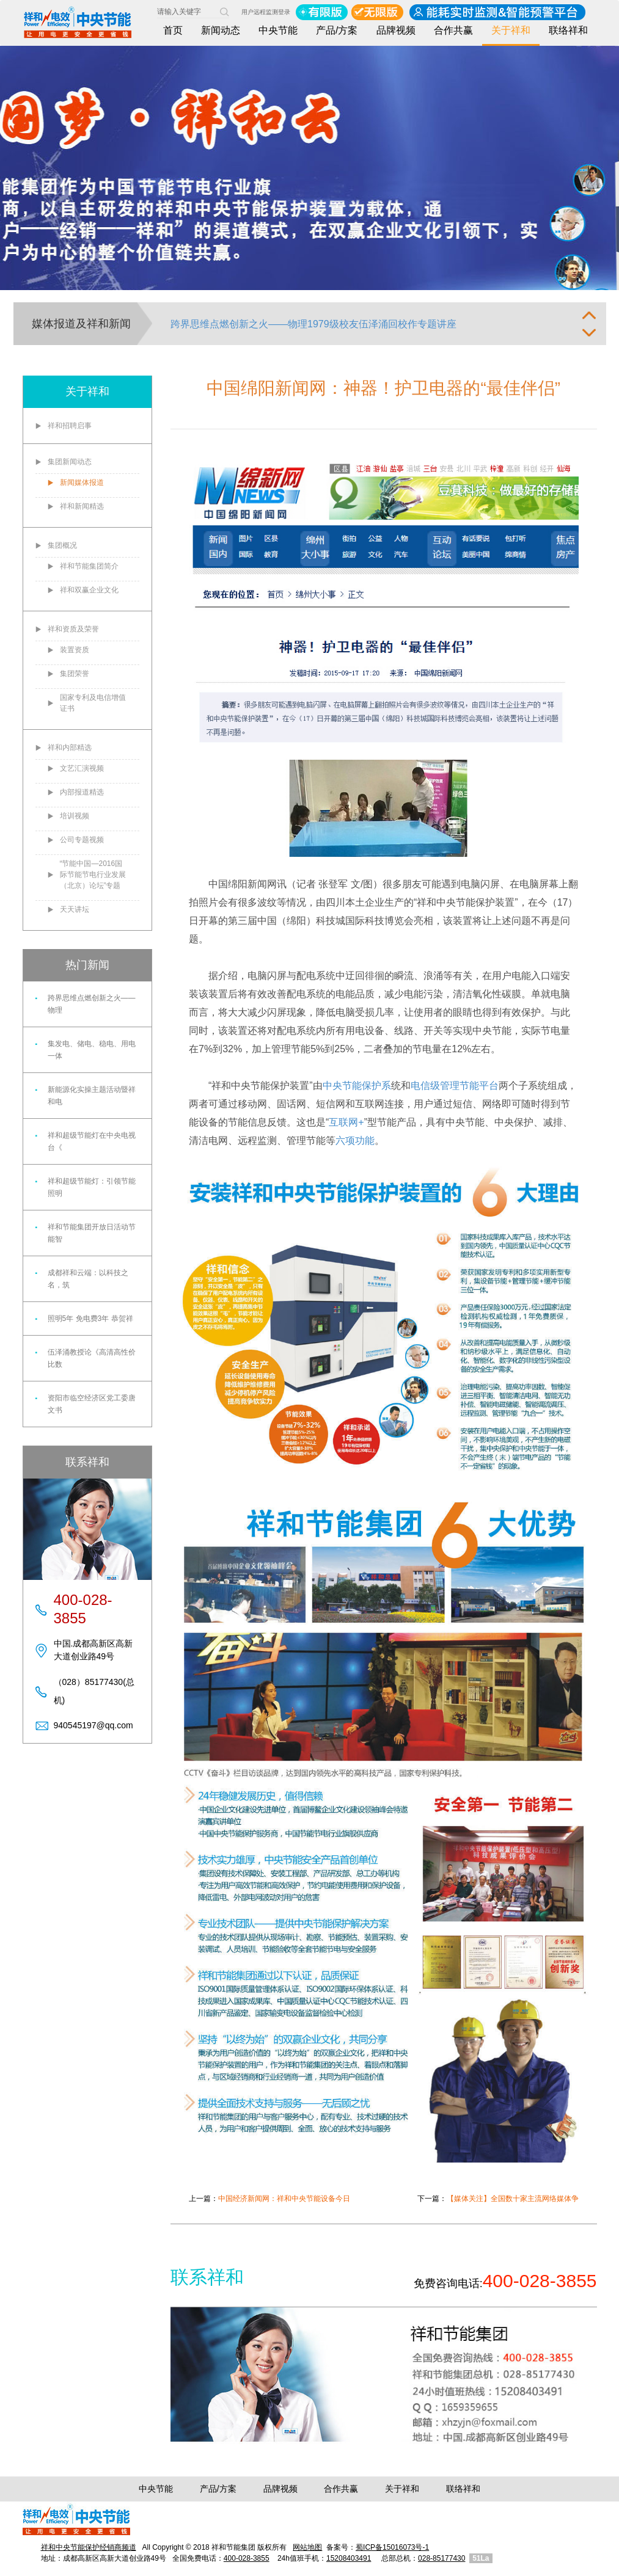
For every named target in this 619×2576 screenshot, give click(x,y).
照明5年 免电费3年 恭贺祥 (90, 1318)
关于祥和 (510, 30)
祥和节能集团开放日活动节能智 (92, 1233)
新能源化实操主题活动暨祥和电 (92, 1095)
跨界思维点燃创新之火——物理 (92, 1004)
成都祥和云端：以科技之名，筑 (88, 1278)
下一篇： (498, 2198)
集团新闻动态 (70, 461)
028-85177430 (441, 2558)
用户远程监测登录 (265, 12)
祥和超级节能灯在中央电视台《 (92, 1141)
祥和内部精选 (70, 747)
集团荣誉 (74, 673)
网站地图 (307, 2547)
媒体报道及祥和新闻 (81, 324)
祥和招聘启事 (70, 425)
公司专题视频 (82, 839)
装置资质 (74, 650)
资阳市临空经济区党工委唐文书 (92, 1404)
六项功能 (355, 1140)
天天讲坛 (74, 909)
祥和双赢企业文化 (89, 590)
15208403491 (348, 2558)
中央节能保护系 (357, 1085)
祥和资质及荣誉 (73, 629)
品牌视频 (396, 30)
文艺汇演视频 (82, 768)
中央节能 (278, 30)
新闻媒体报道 (82, 482)
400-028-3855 (246, 2558)
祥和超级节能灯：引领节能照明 (92, 1187)
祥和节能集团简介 (89, 566)
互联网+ (346, 1122)
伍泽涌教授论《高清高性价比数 (92, 1358)
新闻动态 (220, 30)
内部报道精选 (82, 792)
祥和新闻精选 (82, 506)
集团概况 (62, 545)
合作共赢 (453, 30)
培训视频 (74, 816)
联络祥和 (568, 30)
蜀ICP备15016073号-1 (392, 2547)
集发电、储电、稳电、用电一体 (92, 1049)
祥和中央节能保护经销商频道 (88, 2547)
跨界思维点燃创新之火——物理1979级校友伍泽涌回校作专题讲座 (313, 324)
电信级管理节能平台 (455, 1085)
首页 (173, 30)
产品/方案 (336, 30)
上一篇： (269, 2198)
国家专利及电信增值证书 (93, 703)
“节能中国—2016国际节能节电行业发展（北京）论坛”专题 (93, 874)
